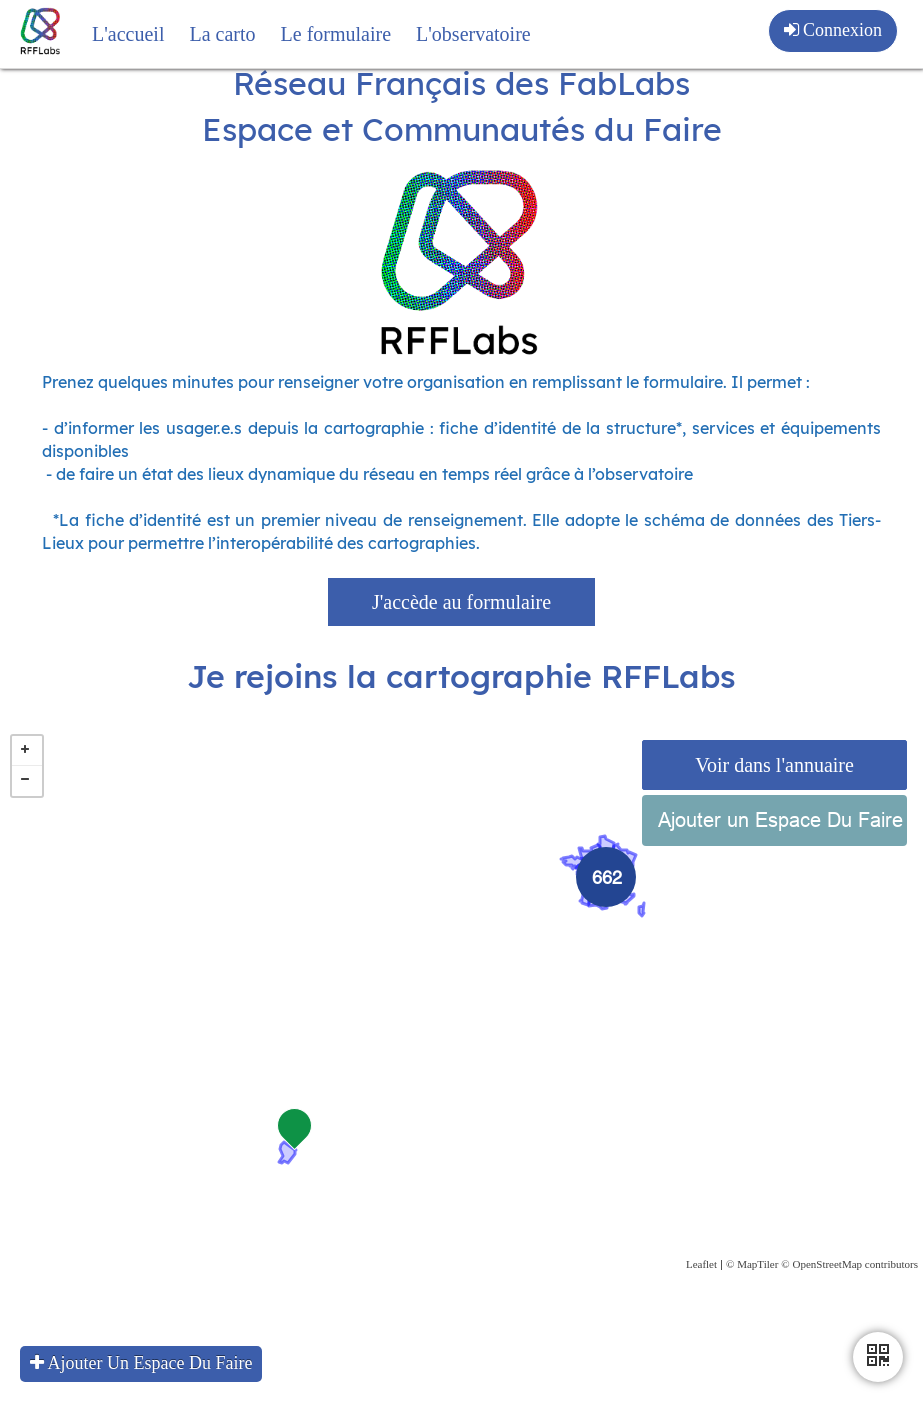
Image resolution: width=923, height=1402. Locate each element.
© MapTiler (752, 1302)
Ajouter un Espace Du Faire (780, 857)
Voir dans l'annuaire (774, 803)
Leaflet (701, 1302)
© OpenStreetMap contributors (849, 1302)
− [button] (27, 819)
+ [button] (27, 789)
